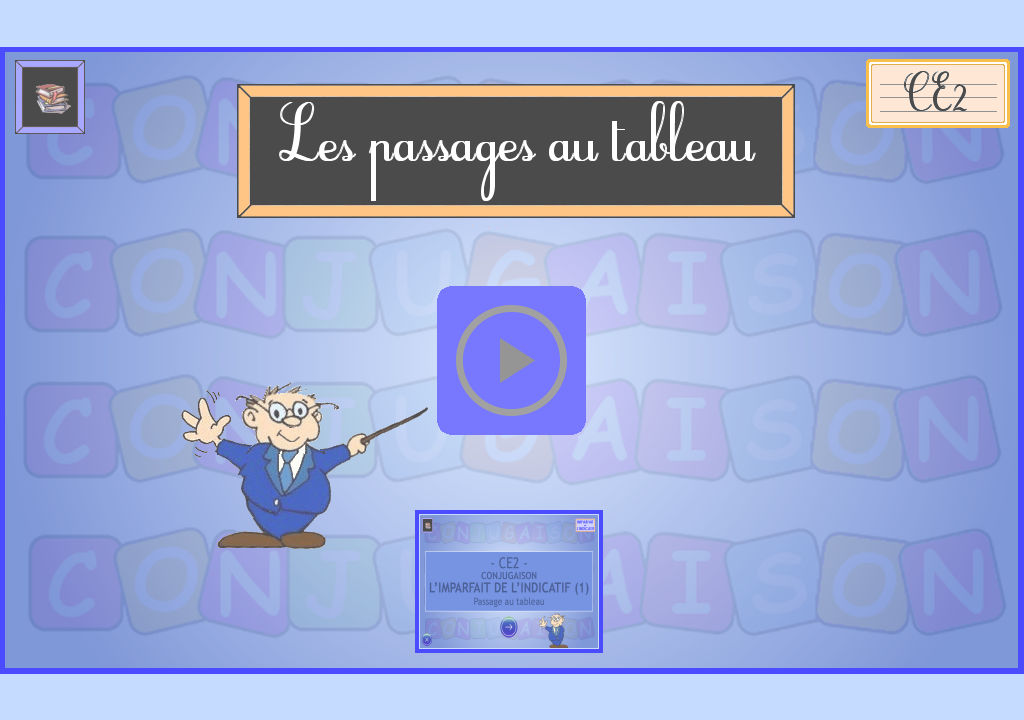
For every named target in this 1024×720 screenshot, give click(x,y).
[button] (512, 361)
